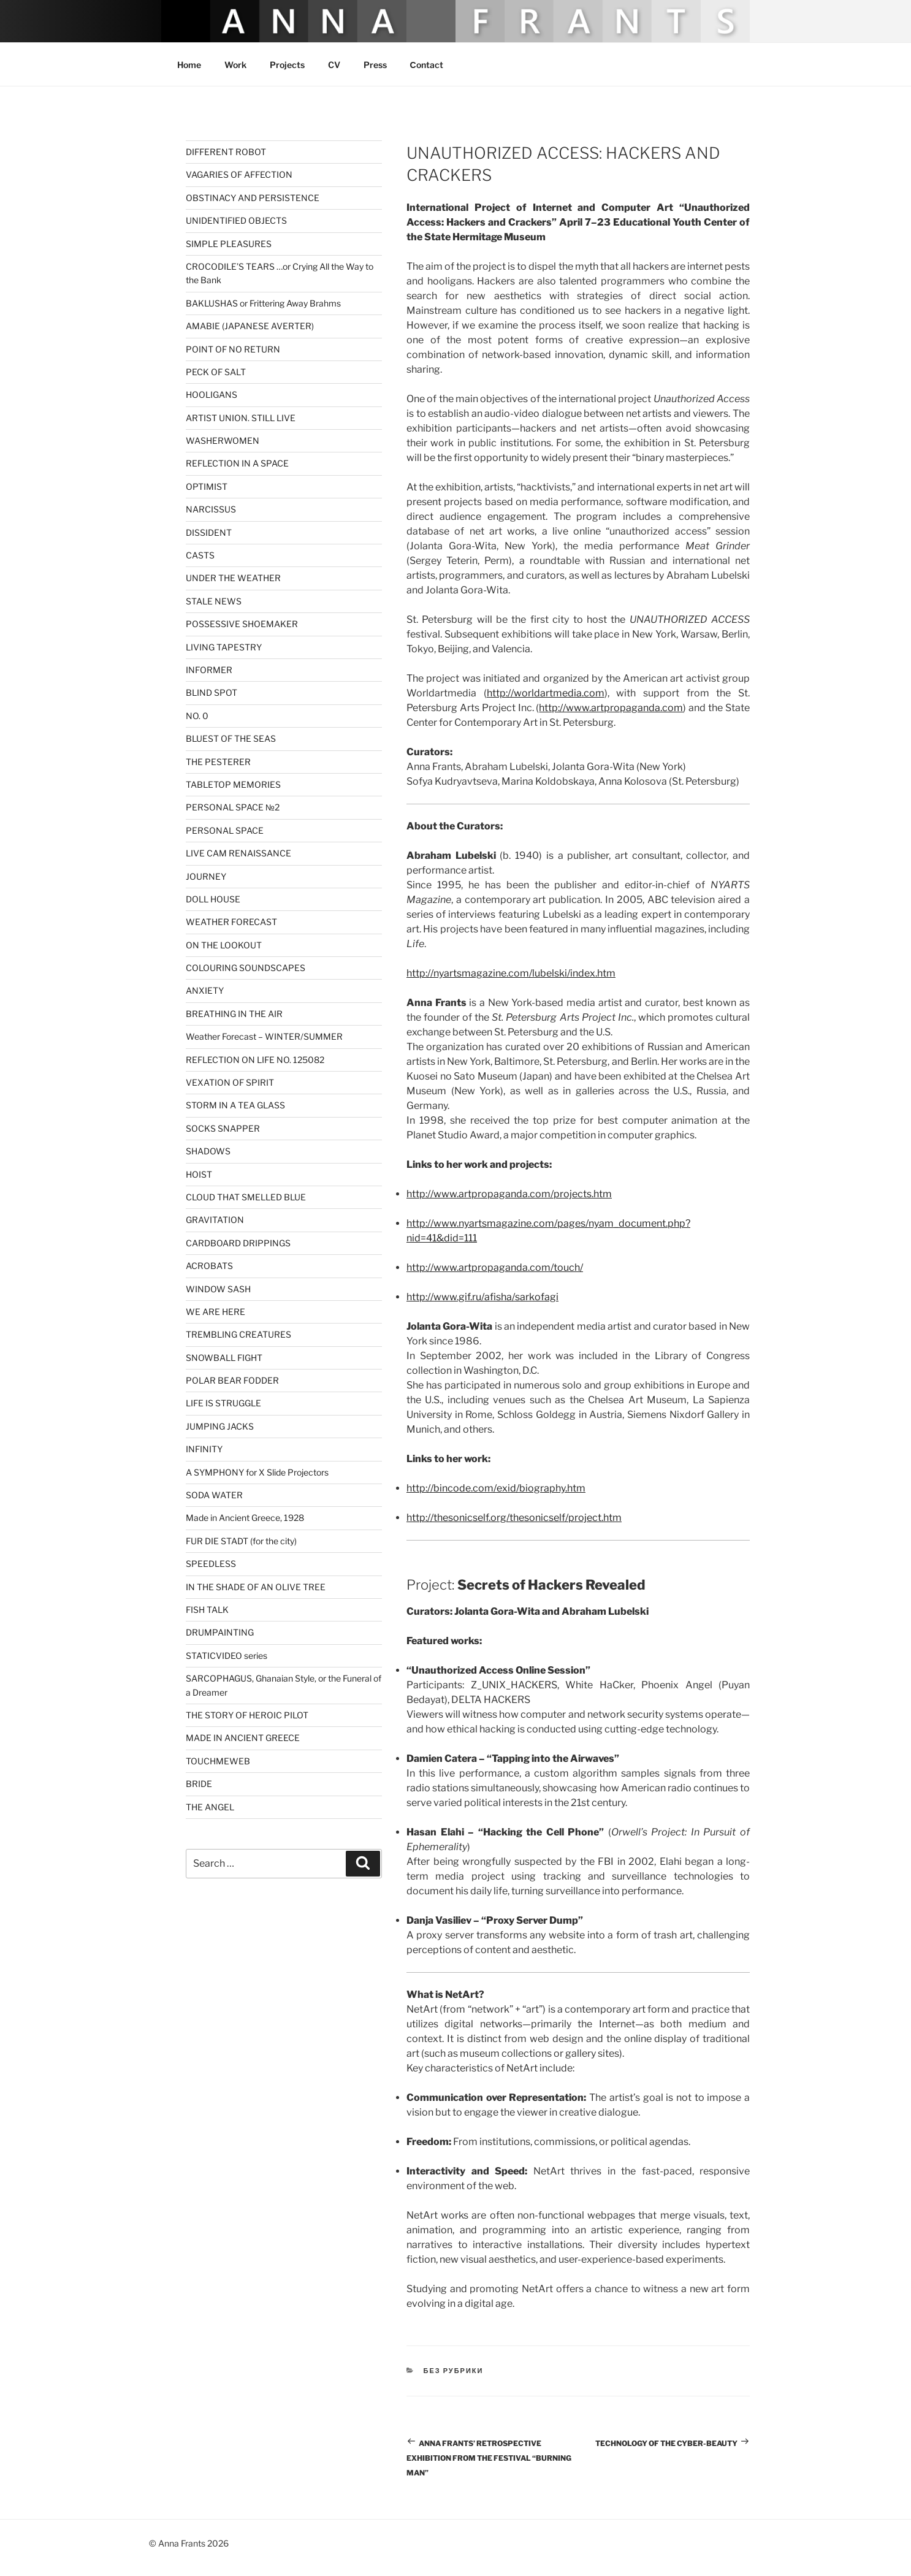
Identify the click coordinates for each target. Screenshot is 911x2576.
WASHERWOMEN (222, 440)
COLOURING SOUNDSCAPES (245, 967)
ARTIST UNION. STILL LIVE (240, 418)
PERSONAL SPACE (225, 830)
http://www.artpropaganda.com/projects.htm (509, 1194)
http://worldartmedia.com (545, 693)
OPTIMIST (206, 486)
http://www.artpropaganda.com (611, 708)
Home (189, 64)
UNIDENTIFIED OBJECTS (236, 220)
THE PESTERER (218, 761)
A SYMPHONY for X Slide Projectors (257, 1472)
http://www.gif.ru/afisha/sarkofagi (482, 1297)
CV (334, 64)
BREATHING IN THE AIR (234, 1013)
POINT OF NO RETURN (233, 349)
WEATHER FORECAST (231, 921)
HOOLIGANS (211, 394)
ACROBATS (209, 1265)
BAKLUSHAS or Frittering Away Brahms (263, 303)
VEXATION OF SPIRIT (230, 1082)
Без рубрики (454, 2370)
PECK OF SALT (216, 372)
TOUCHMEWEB (218, 1761)
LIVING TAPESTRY (224, 647)
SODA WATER (214, 1495)
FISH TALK (207, 1609)
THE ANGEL (210, 1807)
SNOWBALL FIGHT (224, 1357)
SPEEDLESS (211, 1563)
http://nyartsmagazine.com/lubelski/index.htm (511, 973)
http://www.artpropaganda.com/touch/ (494, 1267)
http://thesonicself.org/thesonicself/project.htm (514, 1517)
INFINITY (204, 1449)
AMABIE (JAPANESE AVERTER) (250, 326)
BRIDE (199, 1783)
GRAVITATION (215, 1219)
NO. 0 (197, 716)
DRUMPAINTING (220, 1632)
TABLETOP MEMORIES (233, 784)
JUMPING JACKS (220, 1426)
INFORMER (209, 670)
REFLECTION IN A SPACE (237, 463)
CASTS (200, 555)
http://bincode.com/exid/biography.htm (495, 1488)
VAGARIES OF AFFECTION (239, 174)
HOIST (199, 1174)
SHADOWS (208, 1151)
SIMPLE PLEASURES (229, 243)
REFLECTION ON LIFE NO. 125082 (255, 1059)
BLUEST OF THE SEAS (231, 738)
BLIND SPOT (211, 692)
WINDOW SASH (218, 1289)
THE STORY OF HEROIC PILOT (247, 1715)
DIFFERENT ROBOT (226, 152)
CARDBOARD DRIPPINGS (238, 1243)
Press (375, 64)
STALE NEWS (214, 601)
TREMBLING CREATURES (238, 1334)
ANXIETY (205, 990)
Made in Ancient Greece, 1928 (245, 1517)
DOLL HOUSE (213, 899)
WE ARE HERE (215, 1311)
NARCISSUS (211, 509)
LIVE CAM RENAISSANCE (238, 853)
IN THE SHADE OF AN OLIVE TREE (256, 1587)
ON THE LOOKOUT (224, 945)
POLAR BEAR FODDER (232, 1380)
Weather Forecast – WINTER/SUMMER (264, 1036)
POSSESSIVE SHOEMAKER (242, 624)
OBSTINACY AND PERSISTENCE (252, 197)
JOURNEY (206, 876)
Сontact (426, 64)
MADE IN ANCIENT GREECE (243, 1737)
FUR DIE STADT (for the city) (241, 1541)
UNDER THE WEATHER (233, 578)
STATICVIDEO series (226, 1655)
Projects (287, 64)
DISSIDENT (209, 532)
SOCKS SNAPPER (223, 1128)
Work (235, 64)
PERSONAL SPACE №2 (233, 807)
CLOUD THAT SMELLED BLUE (246, 1197)
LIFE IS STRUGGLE (223, 1403)
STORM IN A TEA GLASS (235, 1105)
